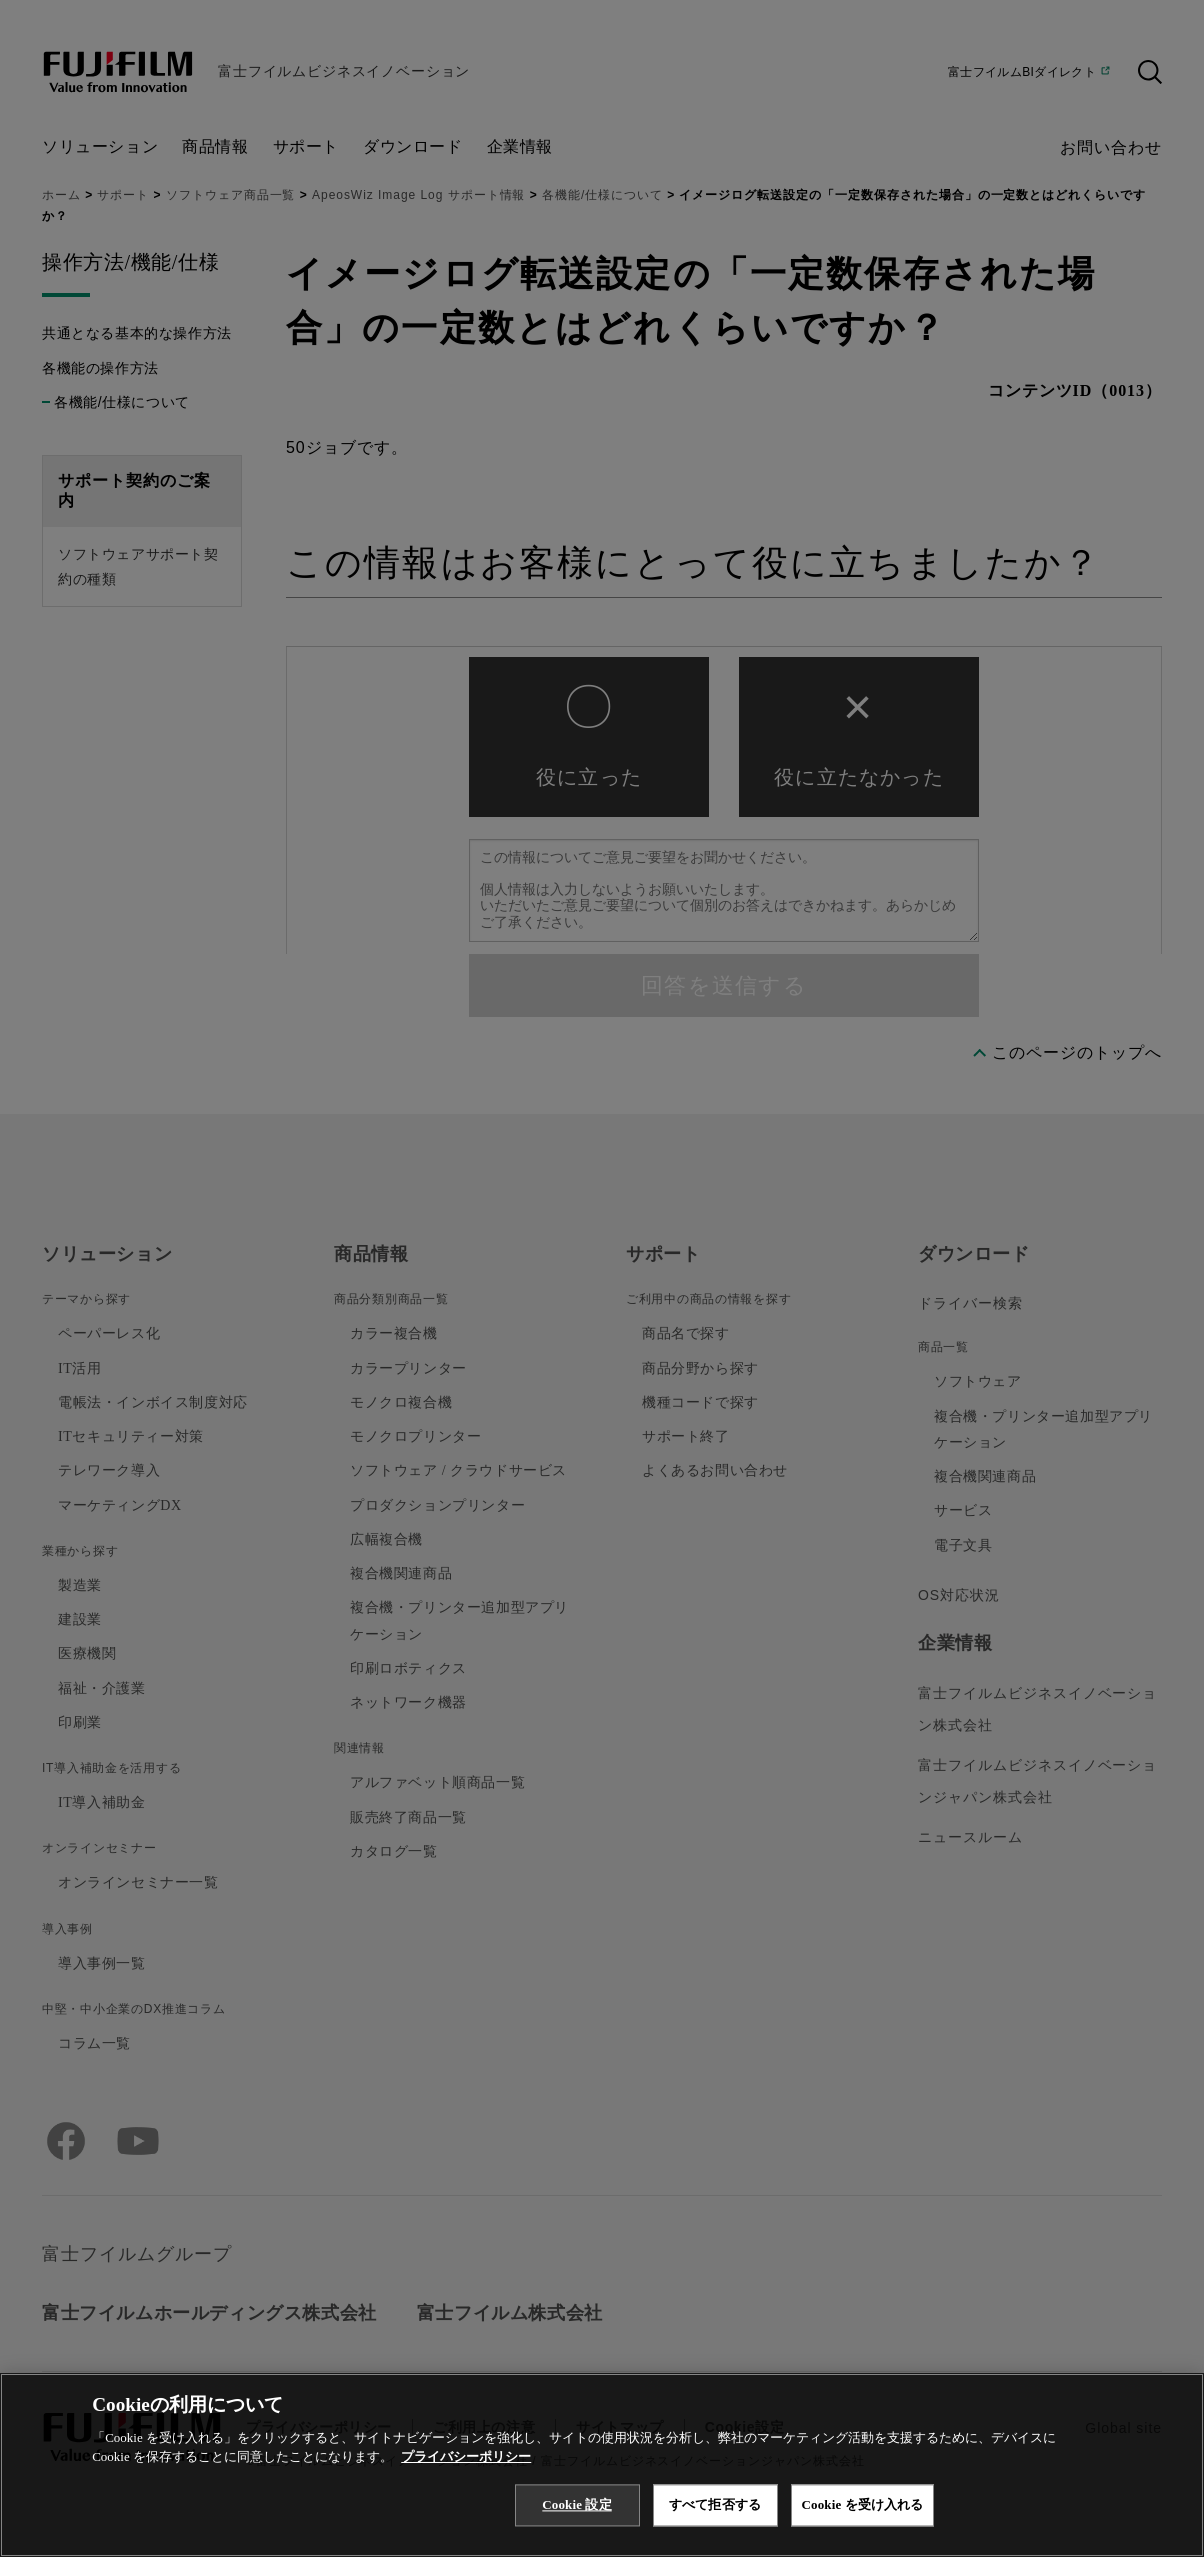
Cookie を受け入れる (863, 2504)
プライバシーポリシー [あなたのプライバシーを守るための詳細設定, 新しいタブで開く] (466, 2456)
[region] (602, 2465)
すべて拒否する (715, 2504)
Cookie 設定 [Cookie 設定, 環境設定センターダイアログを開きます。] (576, 2504)
